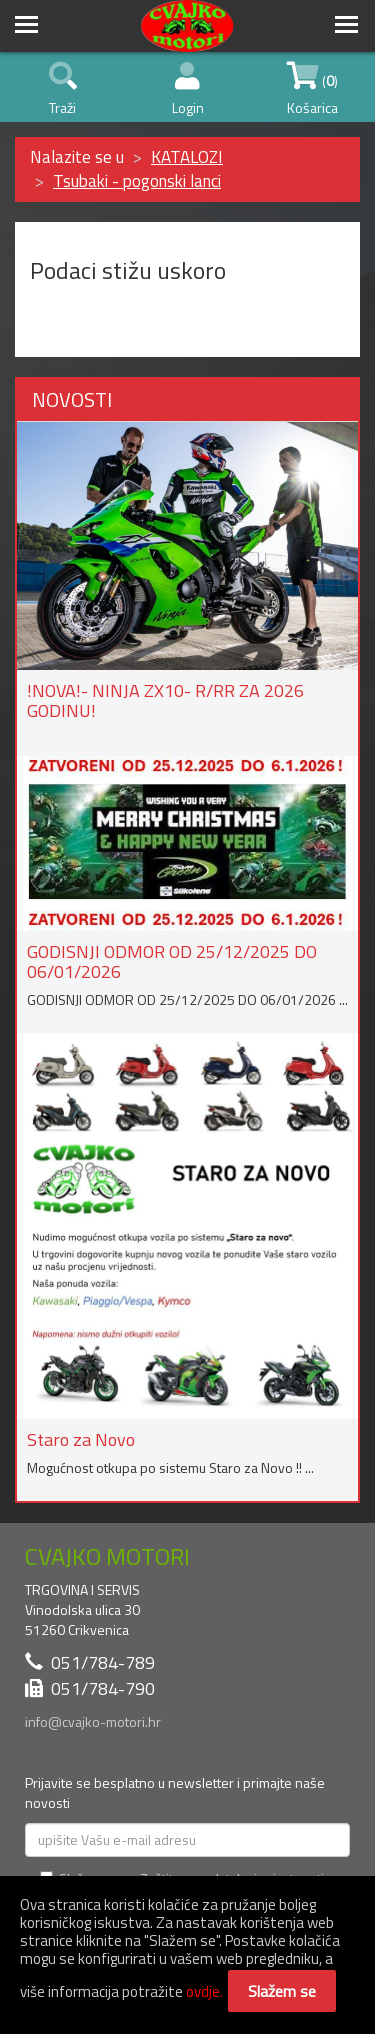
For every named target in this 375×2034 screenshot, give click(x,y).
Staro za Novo (81, 1439)
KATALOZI (187, 157)
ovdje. (204, 1991)
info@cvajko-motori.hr (93, 1721)
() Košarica (312, 90)
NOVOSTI (72, 399)
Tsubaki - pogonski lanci (137, 181)
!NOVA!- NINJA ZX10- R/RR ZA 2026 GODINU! (165, 700)
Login (188, 90)
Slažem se (282, 1991)
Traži (63, 90)
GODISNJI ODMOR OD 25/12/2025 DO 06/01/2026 (172, 961)
